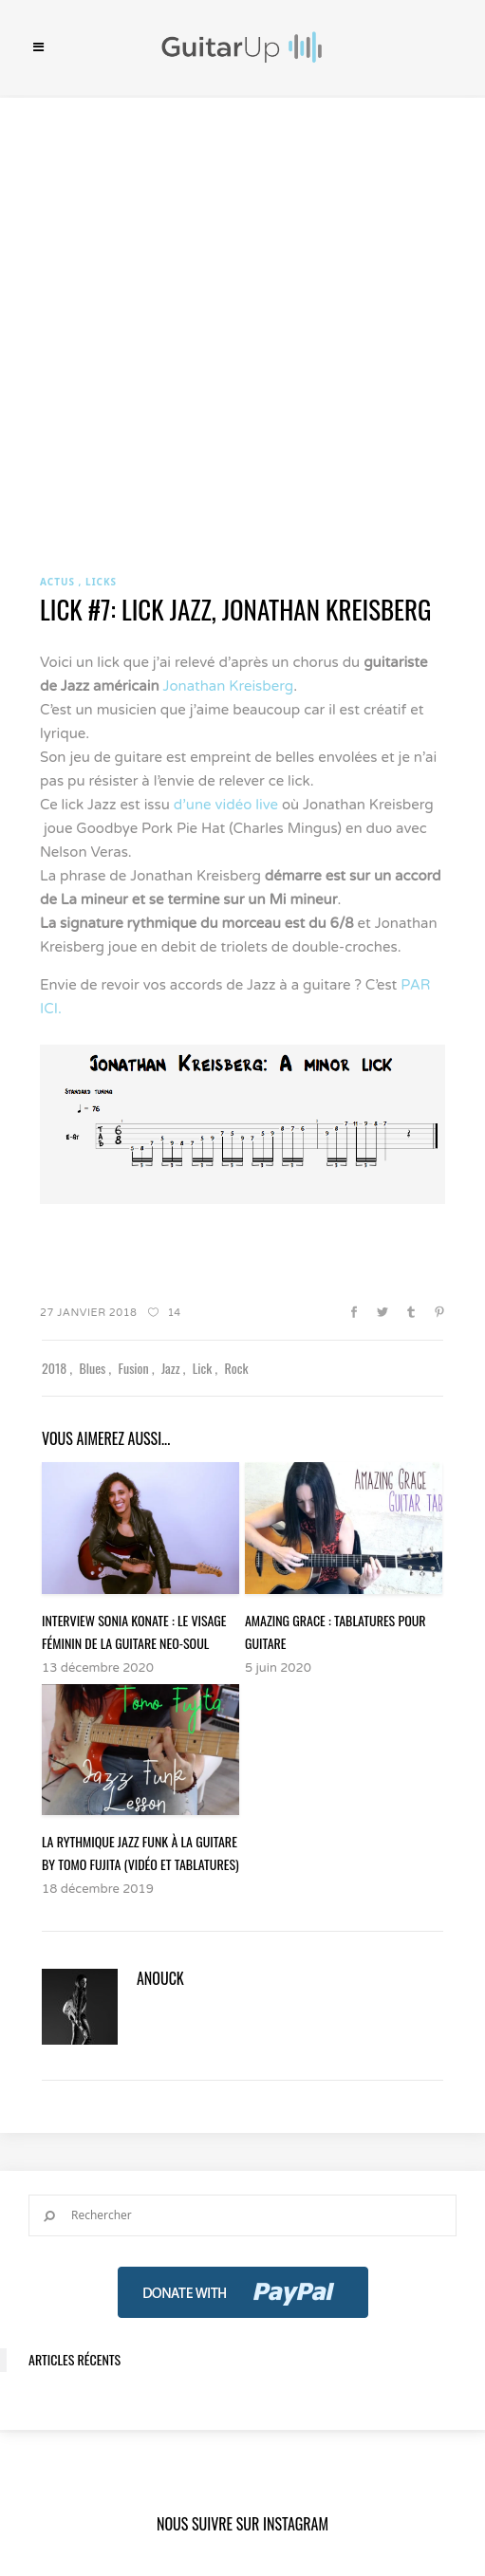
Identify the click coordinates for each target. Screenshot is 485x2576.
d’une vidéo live (226, 804)
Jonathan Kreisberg (228, 686)
